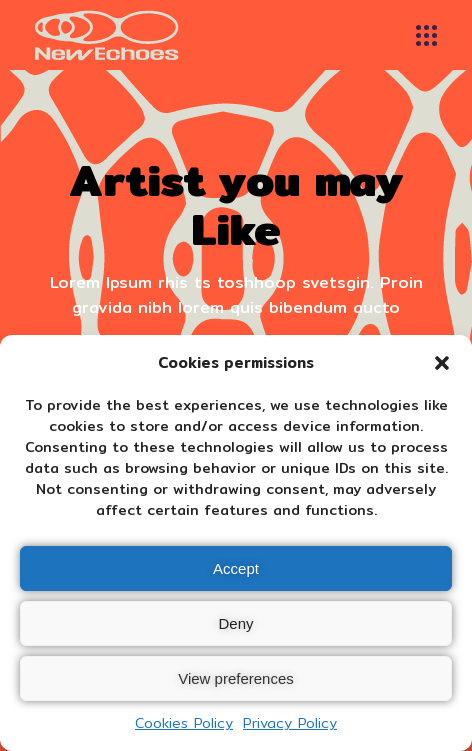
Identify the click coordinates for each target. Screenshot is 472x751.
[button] (442, 363)
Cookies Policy (184, 723)
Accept (236, 568)
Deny (235, 623)
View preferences (236, 678)
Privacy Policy (290, 723)
